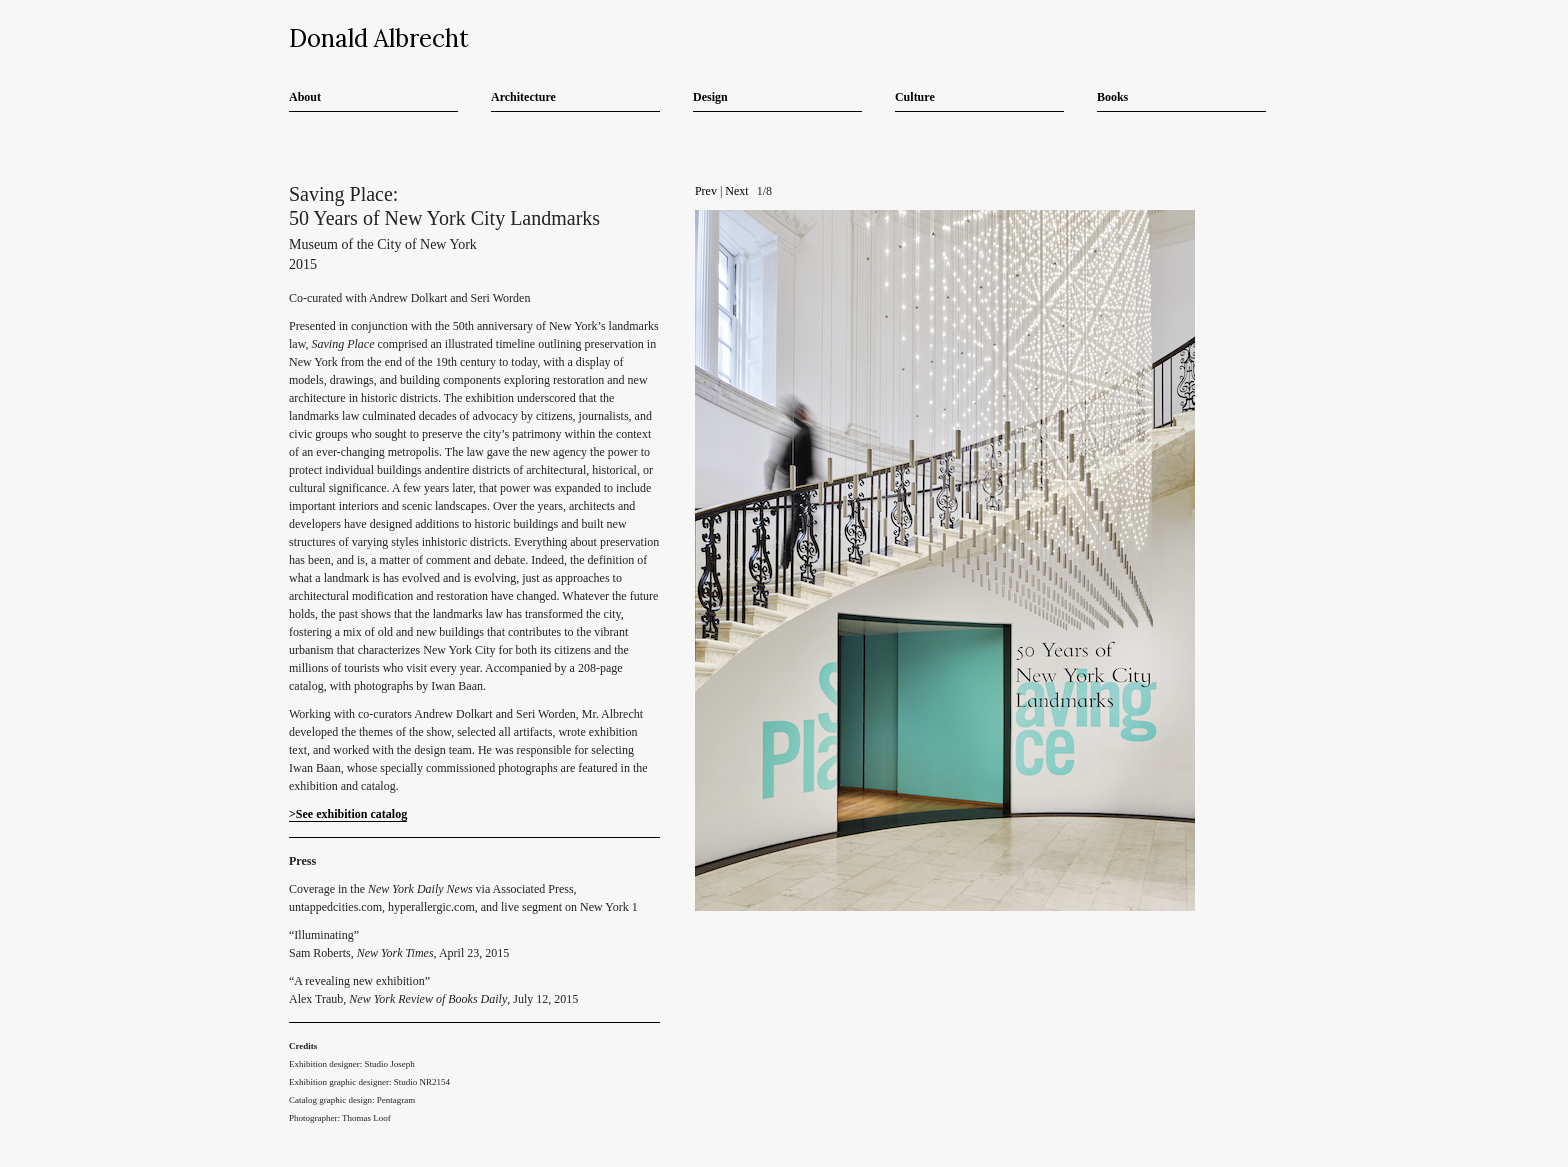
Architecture (523, 97)
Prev (706, 191)
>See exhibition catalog (348, 814)
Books (1112, 97)
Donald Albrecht (379, 38)
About (305, 97)
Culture (915, 97)
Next (736, 191)
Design (710, 97)
